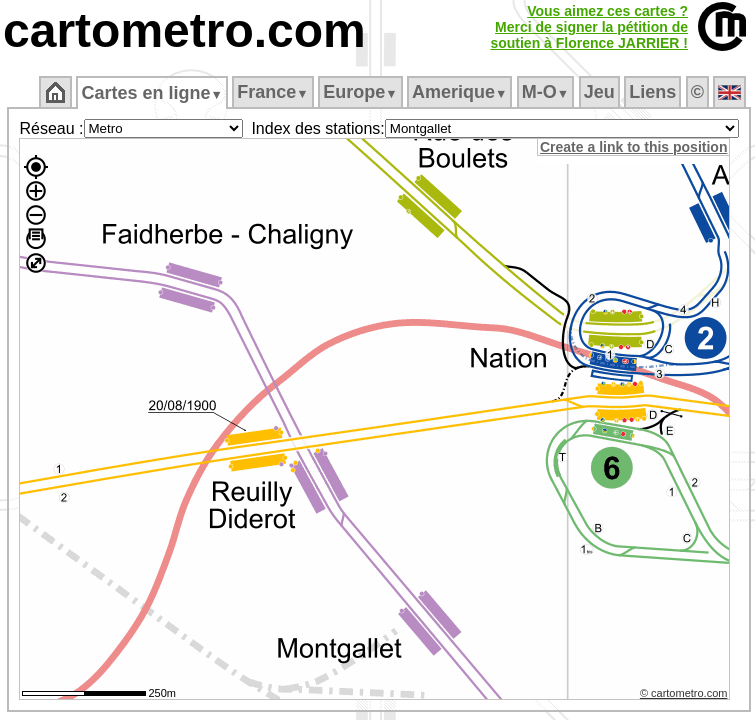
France (272, 92)
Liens (652, 92)
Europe (360, 92)
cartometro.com (184, 30)
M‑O (545, 92)
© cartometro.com (684, 693)
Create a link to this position (633, 147)
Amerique (459, 92)
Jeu (599, 92)
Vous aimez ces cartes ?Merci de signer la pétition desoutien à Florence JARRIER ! (589, 27)
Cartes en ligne (151, 93)
